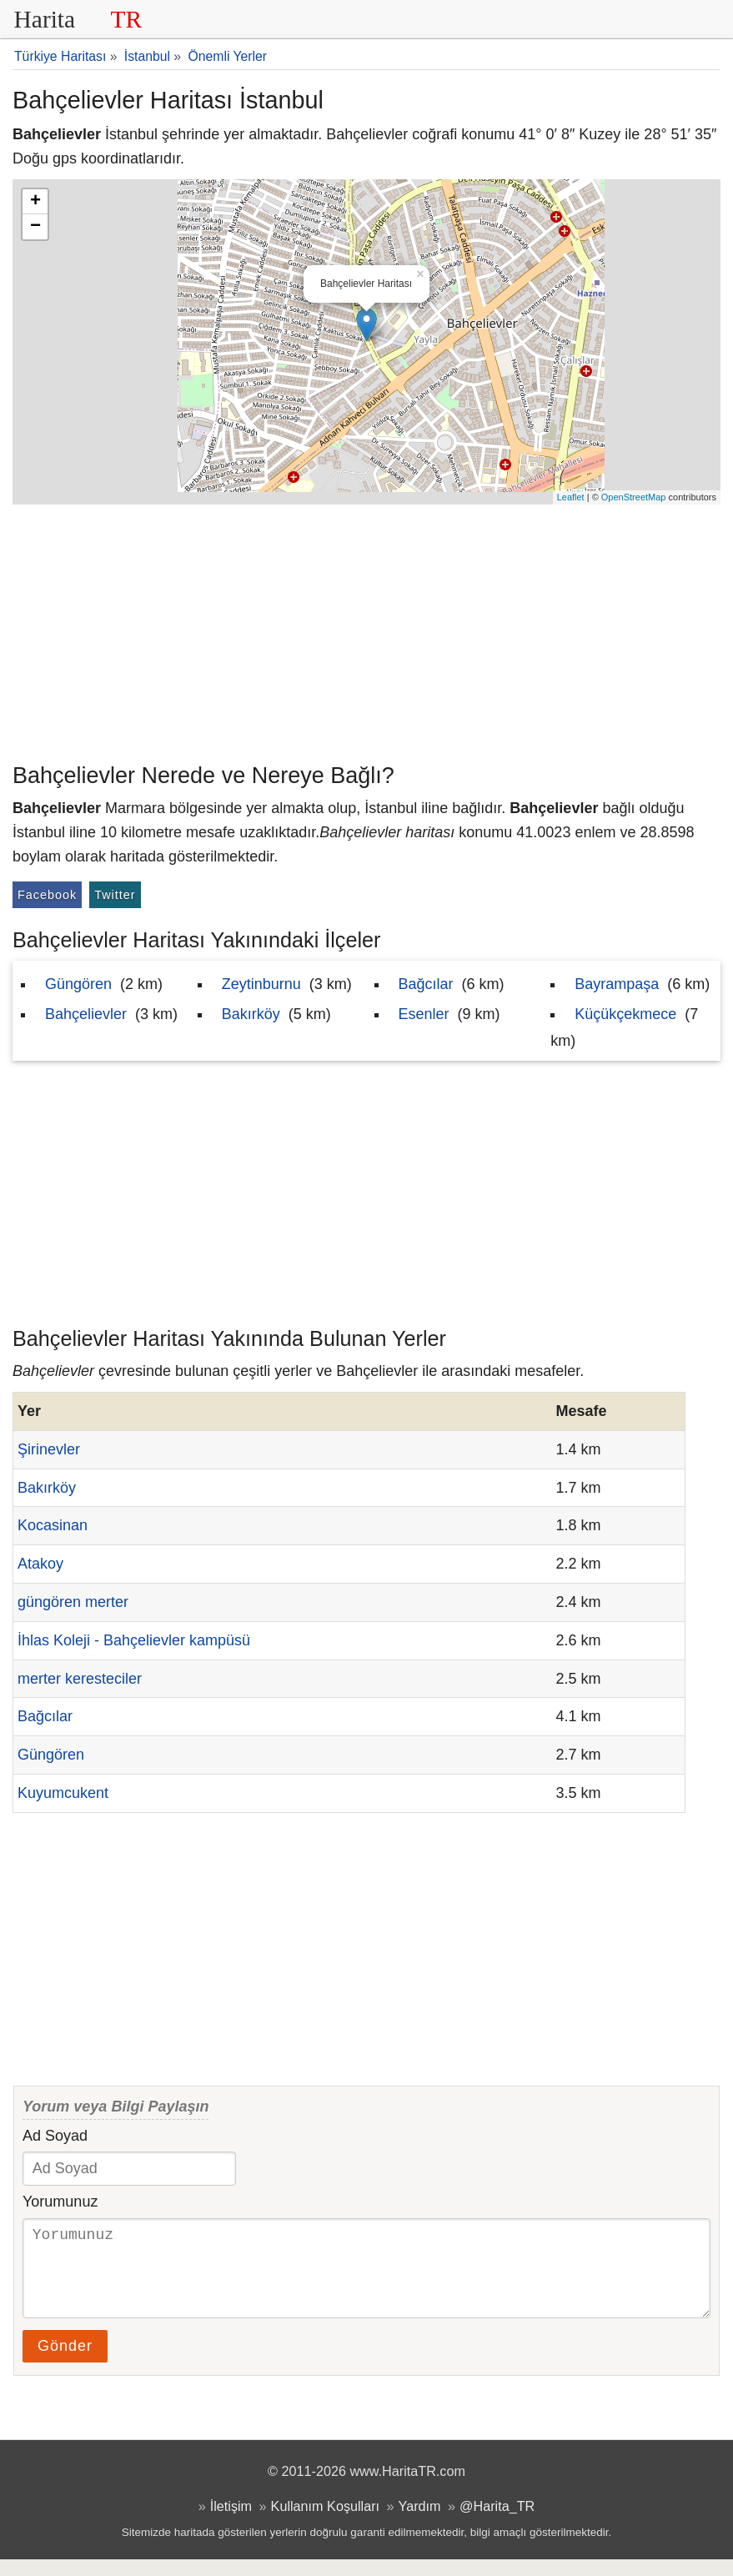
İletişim (231, 2522)
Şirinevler (49, 1449)
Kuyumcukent (63, 1793)
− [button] (35, 226)
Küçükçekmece (625, 1014)
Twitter (114, 894)
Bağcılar (426, 984)
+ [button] (35, 201)
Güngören (78, 984)
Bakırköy (251, 1014)
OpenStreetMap (633, 497)
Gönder (65, 2362)
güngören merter (73, 1602)
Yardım (420, 2522)
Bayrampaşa (617, 984)
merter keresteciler (80, 1678)
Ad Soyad (55, 2135)
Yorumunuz (60, 2201)
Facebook (47, 894)
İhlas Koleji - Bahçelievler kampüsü (134, 1640)
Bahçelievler (86, 1014)
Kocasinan (53, 1525)
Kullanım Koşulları (325, 2522)
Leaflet (571, 497)
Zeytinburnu (261, 984)
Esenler (424, 1014)
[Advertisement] (366, 629)
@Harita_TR (497, 2522)
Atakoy (40, 1563)
